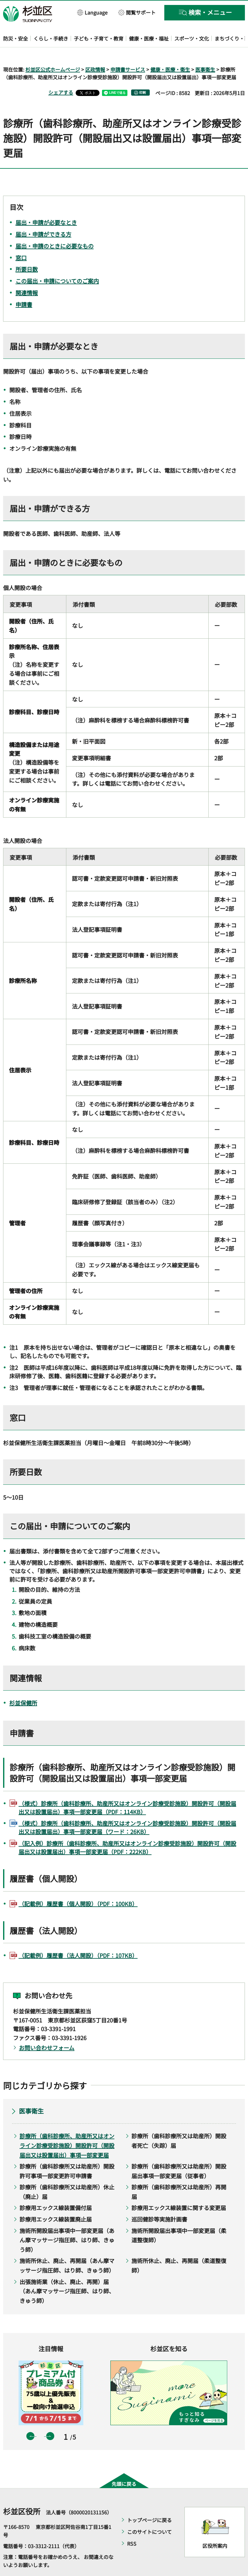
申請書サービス (127, 51)
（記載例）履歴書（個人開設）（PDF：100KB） (78, 1886)
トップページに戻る (149, 2502)
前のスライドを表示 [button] (30, 2418)
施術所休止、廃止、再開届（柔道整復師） (178, 2248)
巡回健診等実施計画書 (159, 2201)
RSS (131, 2525)
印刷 (142, 74)
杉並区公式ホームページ (52, 51)
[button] (92, 12)
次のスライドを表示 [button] (50, 2418)
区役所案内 (214, 2527)
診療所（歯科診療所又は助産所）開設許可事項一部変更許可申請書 (67, 2153)
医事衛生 (205, 51)
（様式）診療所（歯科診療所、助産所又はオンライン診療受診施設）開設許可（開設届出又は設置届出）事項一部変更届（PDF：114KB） (127, 1789)
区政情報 (95, 51)
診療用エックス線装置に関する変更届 (178, 2190)
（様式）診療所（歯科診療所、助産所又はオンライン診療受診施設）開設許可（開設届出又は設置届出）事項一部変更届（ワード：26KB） (127, 1809)
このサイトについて (149, 2513)
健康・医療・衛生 (170, 51)
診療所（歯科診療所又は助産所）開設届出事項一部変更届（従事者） (178, 2153)
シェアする (60, 74)
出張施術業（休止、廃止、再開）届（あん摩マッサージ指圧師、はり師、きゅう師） (67, 2273)
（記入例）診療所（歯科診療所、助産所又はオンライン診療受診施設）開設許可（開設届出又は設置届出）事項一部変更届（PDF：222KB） (127, 1830)
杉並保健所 (23, 1685)
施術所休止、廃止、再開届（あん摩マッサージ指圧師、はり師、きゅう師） (67, 2248)
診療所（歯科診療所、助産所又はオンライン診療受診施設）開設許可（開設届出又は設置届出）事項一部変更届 (67, 2127)
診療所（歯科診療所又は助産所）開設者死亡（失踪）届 (178, 2123)
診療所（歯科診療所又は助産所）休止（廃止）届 (67, 2174)
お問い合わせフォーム (46, 2030)
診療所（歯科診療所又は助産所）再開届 (178, 2174)
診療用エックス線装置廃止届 (56, 2201)
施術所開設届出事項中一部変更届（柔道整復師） (178, 2217)
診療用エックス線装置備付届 (56, 2190)
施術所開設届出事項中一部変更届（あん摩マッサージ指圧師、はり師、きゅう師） (67, 2222)
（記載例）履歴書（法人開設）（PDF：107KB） (78, 1938)
